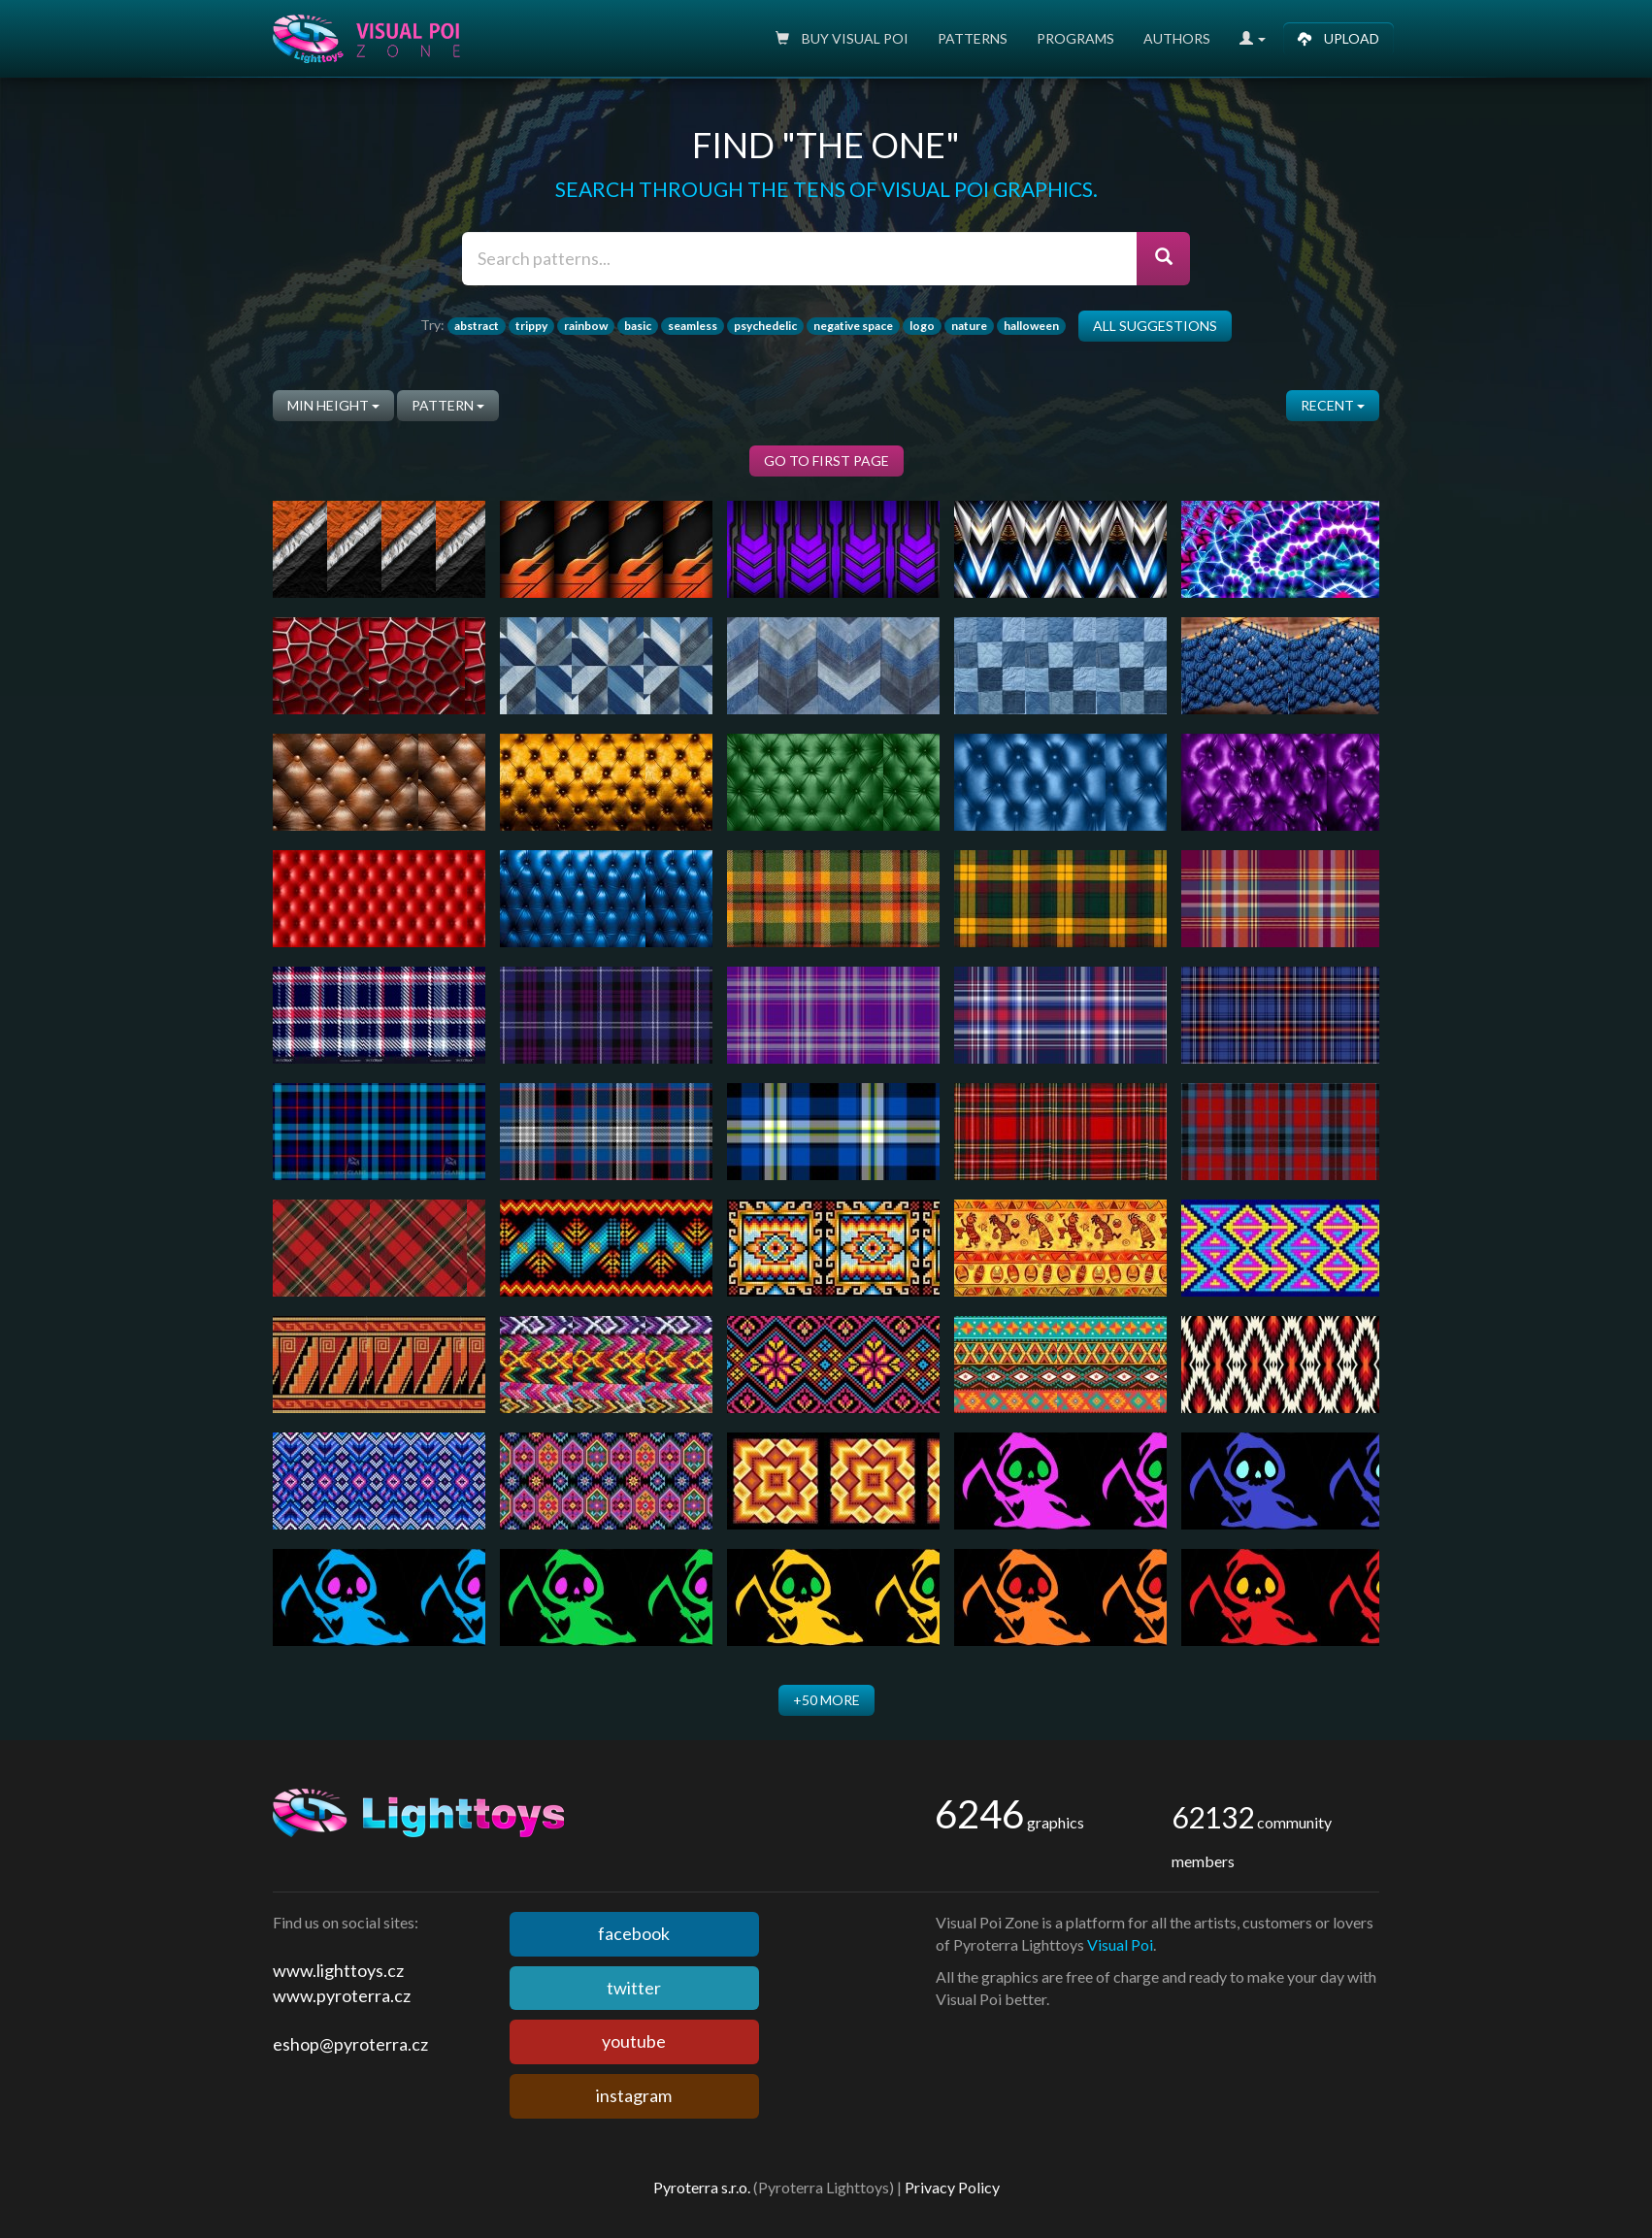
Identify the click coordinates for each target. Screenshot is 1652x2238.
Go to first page (826, 460)
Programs (1075, 38)
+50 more (826, 1700)
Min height (333, 405)
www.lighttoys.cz (338, 1970)
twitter (634, 1987)
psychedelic (765, 325)
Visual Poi (1120, 1944)
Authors (1176, 38)
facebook (634, 1933)
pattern (448, 405)
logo (922, 325)
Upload (1338, 38)
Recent (1333, 405)
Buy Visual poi (842, 38)
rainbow (586, 325)
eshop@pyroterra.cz (350, 2044)
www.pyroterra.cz (342, 1995)
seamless (692, 325)
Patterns (973, 38)
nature (969, 325)
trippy (531, 325)
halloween (1031, 325)
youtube (634, 2041)
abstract (476, 325)
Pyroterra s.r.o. (701, 2187)
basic (637, 325)
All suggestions (1155, 325)
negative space (853, 325)
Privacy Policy (952, 2187)
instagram (634, 2095)
